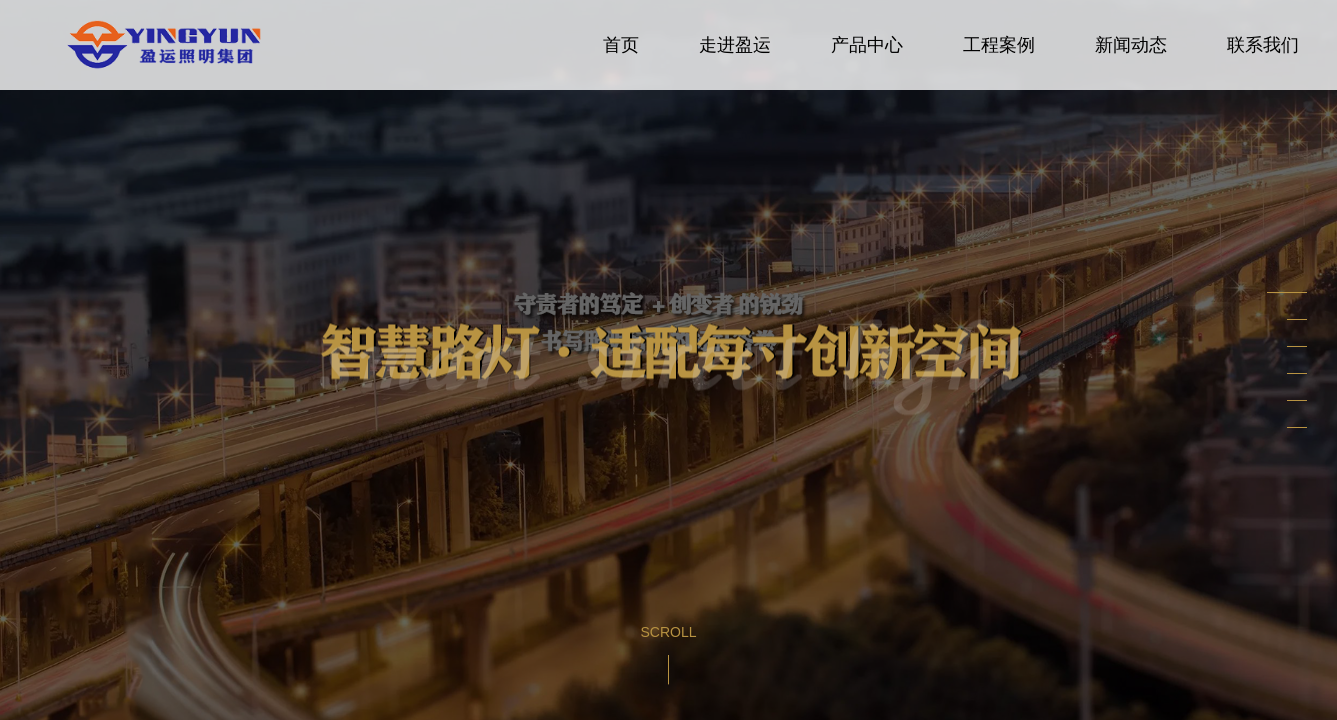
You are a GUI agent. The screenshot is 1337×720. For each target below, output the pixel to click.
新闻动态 (1131, 45)
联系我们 (1263, 45)
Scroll (668, 632)
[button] (1287, 292)
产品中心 (867, 45)
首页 (621, 45)
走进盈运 (735, 45)
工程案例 (999, 45)
